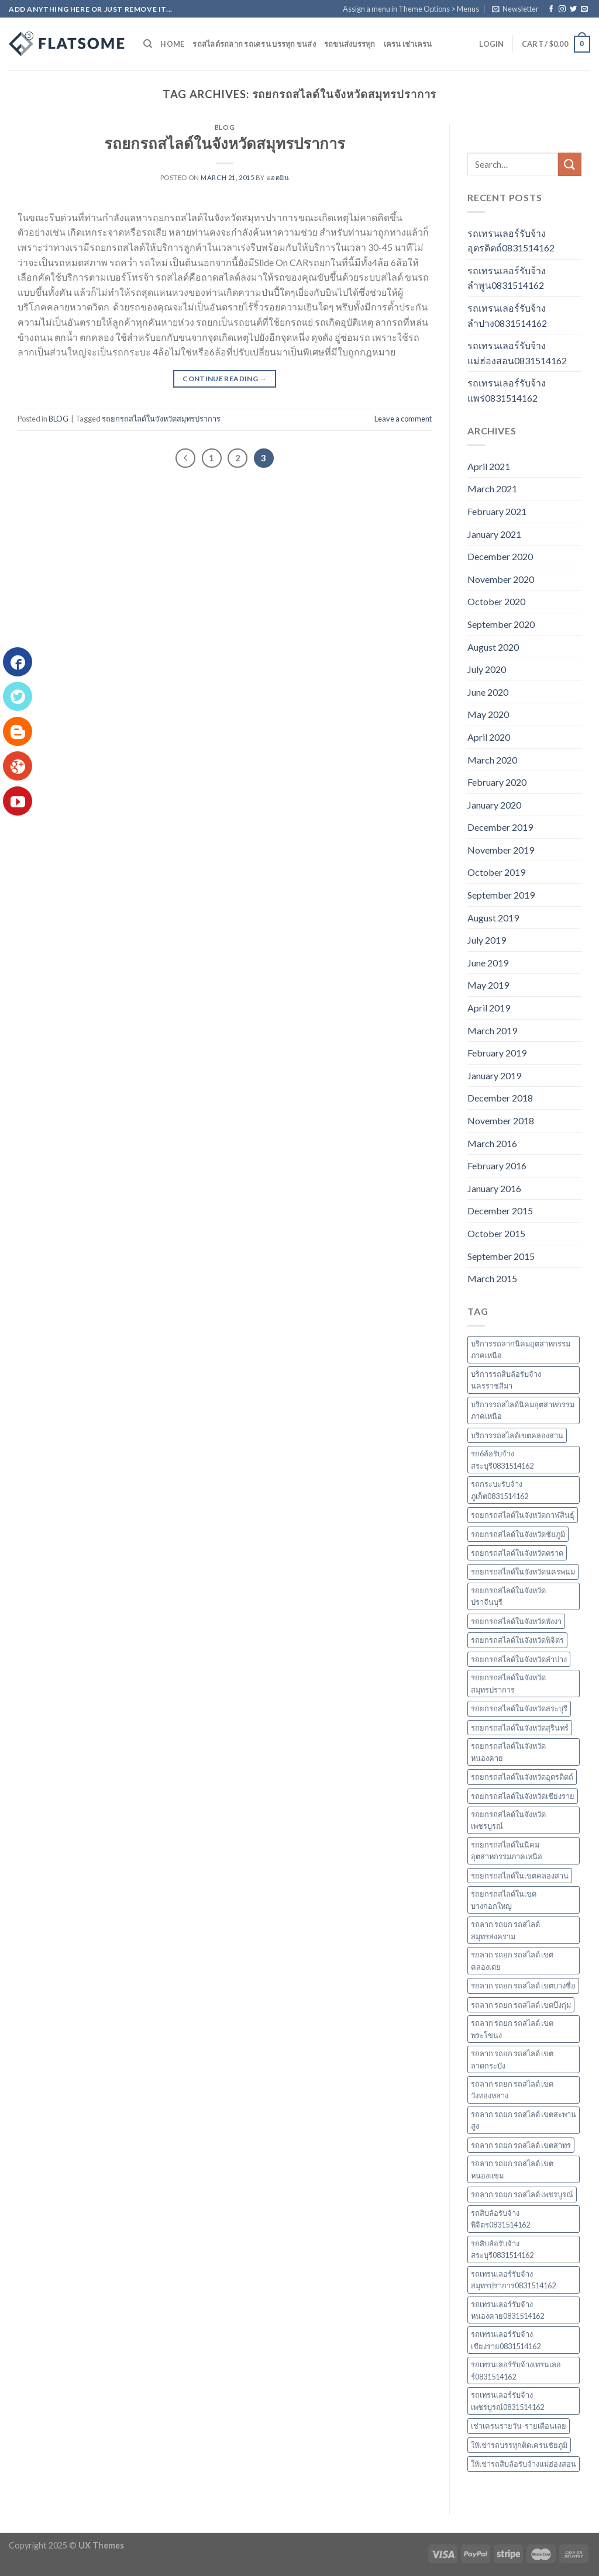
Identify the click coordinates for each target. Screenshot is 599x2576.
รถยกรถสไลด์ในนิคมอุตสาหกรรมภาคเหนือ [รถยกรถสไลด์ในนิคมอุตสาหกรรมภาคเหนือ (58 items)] (506, 1850)
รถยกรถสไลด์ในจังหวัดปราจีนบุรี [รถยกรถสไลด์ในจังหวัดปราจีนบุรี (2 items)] (508, 1596)
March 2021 (492, 488)
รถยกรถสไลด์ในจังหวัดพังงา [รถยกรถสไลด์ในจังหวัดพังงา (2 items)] (516, 1621)
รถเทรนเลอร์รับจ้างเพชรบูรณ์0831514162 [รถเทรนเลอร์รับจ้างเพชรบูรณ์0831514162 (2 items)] (507, 2400)
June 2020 (487, 691)
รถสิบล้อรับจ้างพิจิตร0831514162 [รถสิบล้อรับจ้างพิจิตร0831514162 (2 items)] (500, 2218)
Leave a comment (403, 418)
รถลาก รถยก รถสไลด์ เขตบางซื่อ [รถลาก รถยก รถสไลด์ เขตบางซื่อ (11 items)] (523, 1985)
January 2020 (494, 804)
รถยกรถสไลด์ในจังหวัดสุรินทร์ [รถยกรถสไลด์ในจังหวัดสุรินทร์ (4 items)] (520, 1727)
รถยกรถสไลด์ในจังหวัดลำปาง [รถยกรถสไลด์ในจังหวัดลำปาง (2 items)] (519, 1659)
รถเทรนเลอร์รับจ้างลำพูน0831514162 (506, 278)
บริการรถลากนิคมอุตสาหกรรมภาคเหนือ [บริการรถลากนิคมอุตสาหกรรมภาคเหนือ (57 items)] (520, 1349)
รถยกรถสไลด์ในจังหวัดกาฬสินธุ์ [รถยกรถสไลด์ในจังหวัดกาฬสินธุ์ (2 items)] (522, 1515)
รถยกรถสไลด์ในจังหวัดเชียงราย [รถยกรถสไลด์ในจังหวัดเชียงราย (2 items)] (522, 1796)
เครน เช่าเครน (408, 44)
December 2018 (500, 1097)
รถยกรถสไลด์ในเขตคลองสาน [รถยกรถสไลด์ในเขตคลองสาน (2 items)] (520, 1875)
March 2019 (492, 1030)
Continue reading (225, 378)
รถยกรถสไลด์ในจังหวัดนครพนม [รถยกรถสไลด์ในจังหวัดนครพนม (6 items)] (523, 1571)
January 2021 (494, 534)
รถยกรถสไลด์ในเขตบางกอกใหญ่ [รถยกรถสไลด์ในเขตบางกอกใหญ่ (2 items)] (503, 1899)
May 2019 (488, 984)
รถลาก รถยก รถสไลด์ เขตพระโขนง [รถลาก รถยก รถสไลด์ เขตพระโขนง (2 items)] (512, 2028)
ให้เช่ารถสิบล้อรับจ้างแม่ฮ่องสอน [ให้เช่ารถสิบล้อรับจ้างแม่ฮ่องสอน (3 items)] (523, 2463)
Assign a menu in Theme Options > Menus (411, 8)
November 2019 (500, 849)
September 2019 (501, 894)
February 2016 (496, 1165)
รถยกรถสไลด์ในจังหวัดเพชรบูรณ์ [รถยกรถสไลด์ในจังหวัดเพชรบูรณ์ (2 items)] (508, 1820)
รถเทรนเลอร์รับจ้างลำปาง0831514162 (507, 315)
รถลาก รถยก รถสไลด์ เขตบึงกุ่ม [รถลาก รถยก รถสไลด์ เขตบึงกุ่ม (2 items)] (521, 2004)
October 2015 (496, 1233)
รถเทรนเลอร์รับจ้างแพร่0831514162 (506, 390)
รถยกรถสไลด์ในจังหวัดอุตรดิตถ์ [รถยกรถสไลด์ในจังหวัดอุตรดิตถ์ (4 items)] (522, 1776)
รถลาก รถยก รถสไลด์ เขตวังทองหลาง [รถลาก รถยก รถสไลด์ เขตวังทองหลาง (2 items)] (512, 2089)
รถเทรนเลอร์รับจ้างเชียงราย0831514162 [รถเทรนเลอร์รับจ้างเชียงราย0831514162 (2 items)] (506, 2339)
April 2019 (488, 1007)
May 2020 (488, 714)
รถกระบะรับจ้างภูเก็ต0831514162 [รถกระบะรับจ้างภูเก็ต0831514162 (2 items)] (499, 1489)
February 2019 (496, 1052)
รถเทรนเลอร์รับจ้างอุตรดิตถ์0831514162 (511, 240)
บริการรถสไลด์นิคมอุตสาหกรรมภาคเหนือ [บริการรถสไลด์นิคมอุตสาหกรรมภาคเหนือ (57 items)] (522, 1410)
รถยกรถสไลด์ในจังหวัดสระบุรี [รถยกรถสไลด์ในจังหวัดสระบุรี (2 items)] (519, 1708)
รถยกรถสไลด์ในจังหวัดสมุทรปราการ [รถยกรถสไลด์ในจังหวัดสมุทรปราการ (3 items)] (508, 1683)
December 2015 (500, 1210)
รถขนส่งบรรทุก (350, 44)
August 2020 (493, 646)
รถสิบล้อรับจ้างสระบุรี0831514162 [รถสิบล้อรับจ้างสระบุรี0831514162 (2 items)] (502, 2249)
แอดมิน (277, 177)
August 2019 (493, 917)
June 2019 (487, 962)
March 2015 (492, 1278)
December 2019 (500, 827)
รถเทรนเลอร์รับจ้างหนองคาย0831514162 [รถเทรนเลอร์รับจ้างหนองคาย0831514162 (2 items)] (507, 2310)
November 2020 (500, 579)
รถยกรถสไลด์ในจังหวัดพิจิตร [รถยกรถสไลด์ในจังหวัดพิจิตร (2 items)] (517, 1640)
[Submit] (569, 164)
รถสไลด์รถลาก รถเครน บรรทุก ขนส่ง (253, 44)
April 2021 (488, 466)
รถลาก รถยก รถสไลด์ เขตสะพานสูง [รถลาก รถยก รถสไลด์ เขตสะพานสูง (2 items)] (523, 2119)
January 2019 (494, 1075)
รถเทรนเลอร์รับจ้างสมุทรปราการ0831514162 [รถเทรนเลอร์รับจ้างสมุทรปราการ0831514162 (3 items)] (513, 2279)
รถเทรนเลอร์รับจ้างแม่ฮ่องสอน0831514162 (517, 353)
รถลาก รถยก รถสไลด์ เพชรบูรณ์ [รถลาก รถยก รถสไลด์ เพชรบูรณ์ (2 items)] (522, 2194)
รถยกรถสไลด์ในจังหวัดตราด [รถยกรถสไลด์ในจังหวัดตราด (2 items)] (517, 1553)
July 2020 (486, 669)
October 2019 (496, 872)
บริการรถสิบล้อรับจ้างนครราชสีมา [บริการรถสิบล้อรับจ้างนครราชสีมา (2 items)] (506, 1379)
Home (172, 44)
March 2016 (492, 1143)
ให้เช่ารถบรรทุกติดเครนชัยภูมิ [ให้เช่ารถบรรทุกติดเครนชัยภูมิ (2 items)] (519, 2445)
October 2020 (496, 601)
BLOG (225, 127)
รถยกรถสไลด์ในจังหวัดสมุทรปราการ (224, 143)
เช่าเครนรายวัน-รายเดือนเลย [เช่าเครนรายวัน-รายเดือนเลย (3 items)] (518, 2425)
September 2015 (501, 1256)
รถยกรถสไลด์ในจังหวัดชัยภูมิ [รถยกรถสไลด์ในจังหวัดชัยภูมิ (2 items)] (518, 1534)
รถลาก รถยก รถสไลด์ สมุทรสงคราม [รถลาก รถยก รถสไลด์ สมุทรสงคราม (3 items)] (505, 1929)
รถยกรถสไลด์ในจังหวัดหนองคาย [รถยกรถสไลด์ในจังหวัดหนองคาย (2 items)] (508, 1751)
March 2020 (492, 759)
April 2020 (488, 737)
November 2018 (500, 1120)
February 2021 (496, 511)
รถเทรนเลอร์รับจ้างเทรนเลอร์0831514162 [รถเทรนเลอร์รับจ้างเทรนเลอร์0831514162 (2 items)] (516, 2370)
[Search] (147, 44)
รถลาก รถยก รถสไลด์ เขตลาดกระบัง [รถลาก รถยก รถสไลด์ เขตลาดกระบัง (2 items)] (512, 2059)
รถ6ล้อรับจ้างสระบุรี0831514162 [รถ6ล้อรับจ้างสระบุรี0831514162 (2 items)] (502, 1459)
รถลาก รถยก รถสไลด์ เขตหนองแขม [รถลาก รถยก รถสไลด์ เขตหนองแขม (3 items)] (512, 2169)
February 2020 (496, 782)
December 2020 (500, 556)
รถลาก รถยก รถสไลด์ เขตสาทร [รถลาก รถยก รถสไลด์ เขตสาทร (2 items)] (521, 2145)
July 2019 (486, 939)
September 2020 (501, 624)
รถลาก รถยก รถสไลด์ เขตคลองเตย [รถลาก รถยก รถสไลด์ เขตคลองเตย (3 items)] (512, 1960)
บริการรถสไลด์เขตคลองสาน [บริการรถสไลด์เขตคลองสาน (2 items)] (517, 1435)
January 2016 (494, 1188)
